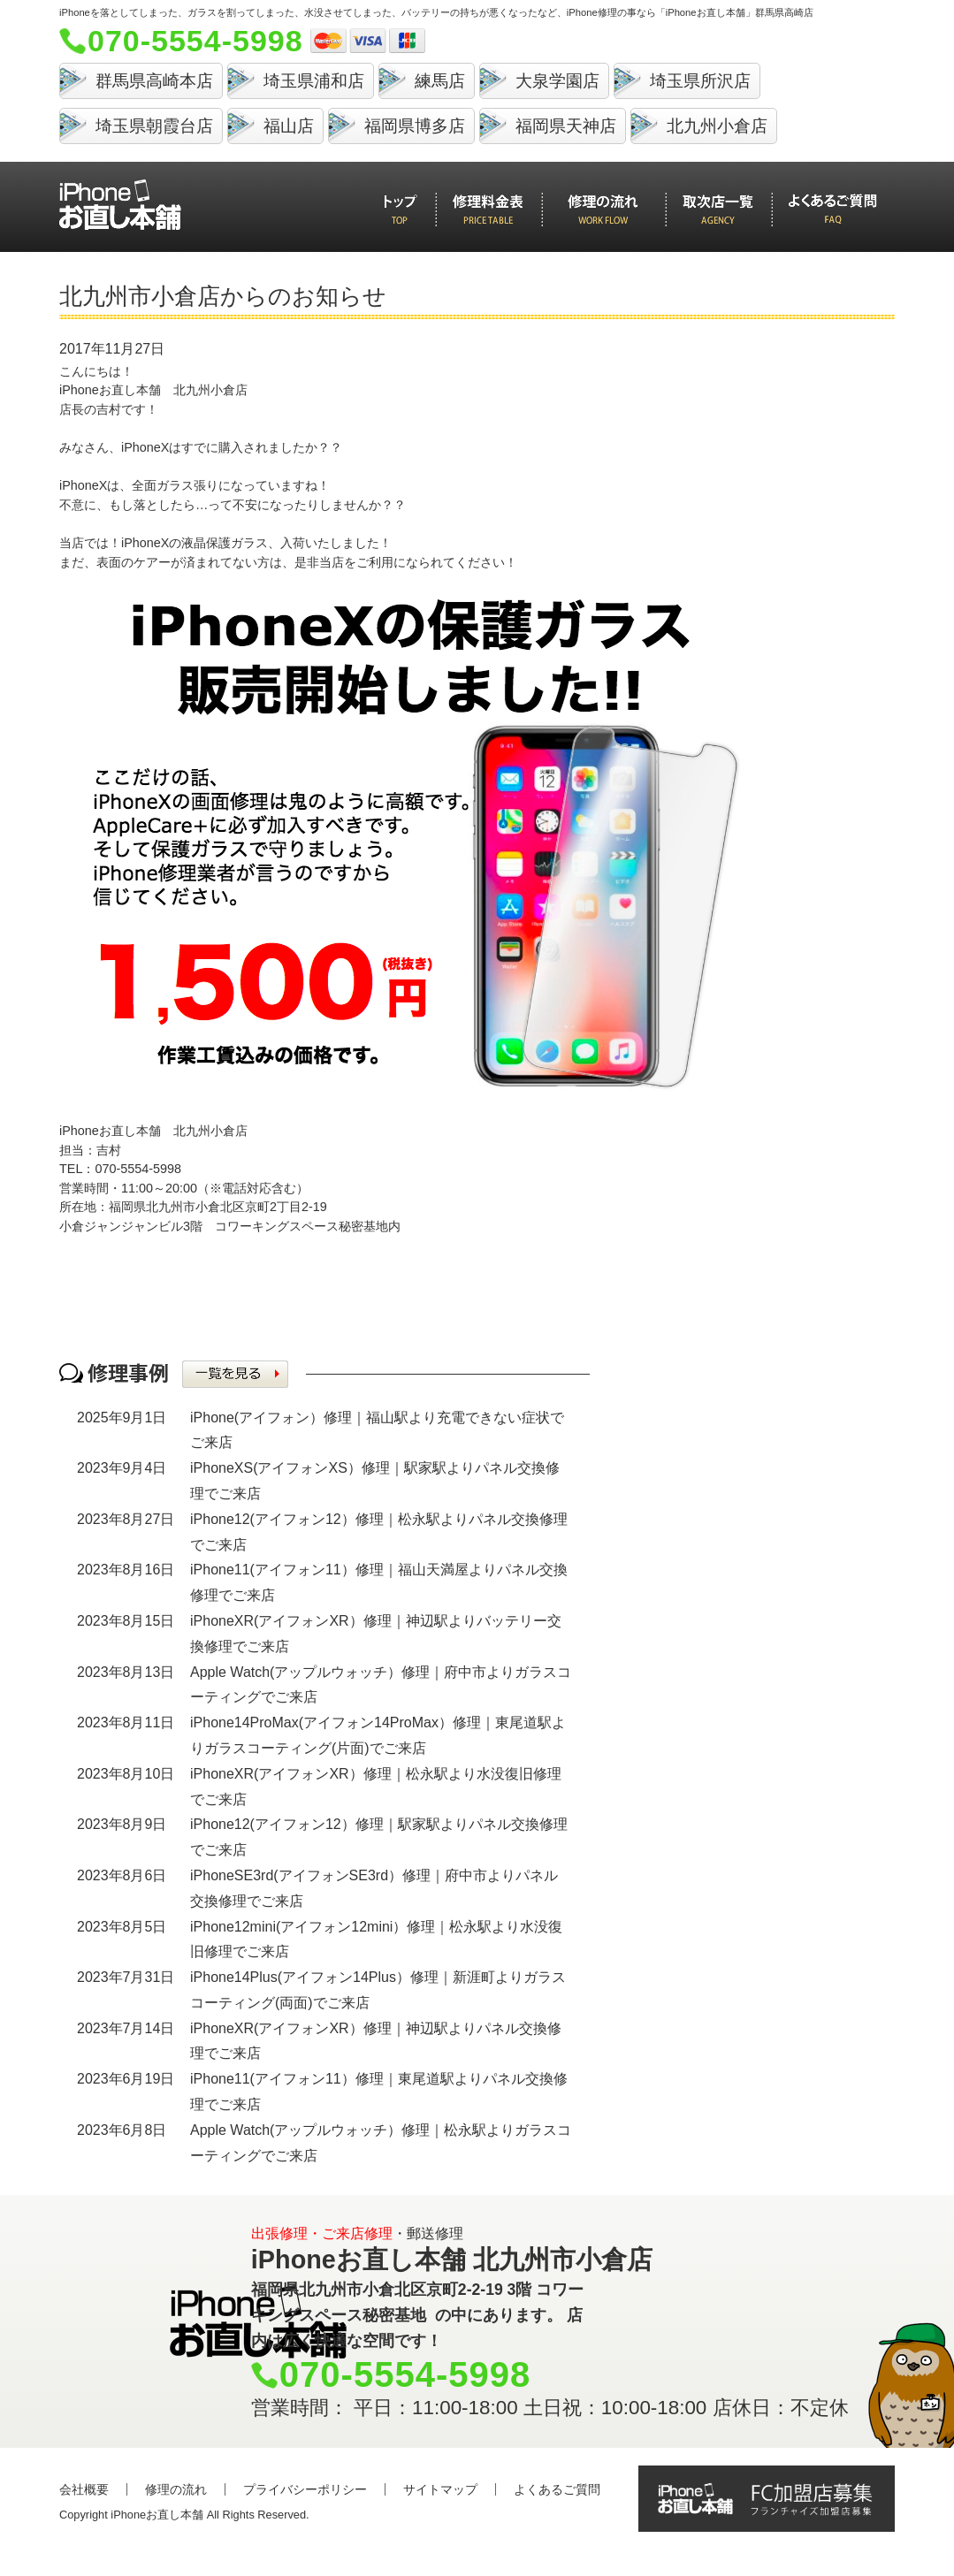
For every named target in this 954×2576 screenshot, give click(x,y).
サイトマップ (440, 2489)
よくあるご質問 (557, 2489)
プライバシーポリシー (305, 2489)
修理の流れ (176, 2489)
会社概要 (84, 2489)
